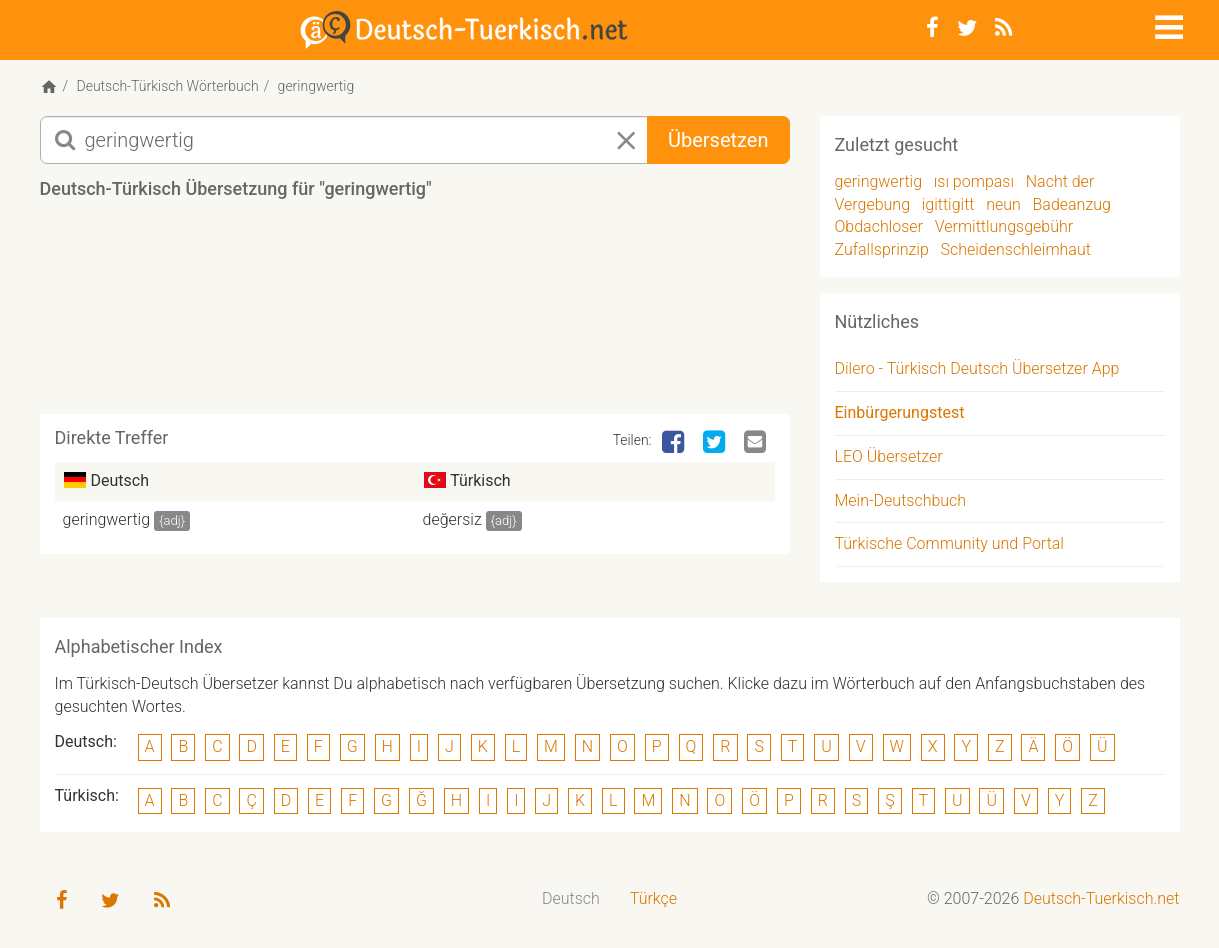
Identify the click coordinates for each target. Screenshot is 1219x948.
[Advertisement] (415, 354)
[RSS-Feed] (1003, 28)
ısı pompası (974, 181)
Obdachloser (879, 226)
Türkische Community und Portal (949, 543)
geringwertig (107, 519)
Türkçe (653, 898)
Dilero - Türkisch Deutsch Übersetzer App (977, 368)
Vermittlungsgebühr (1004, 226)
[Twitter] (967, 28)
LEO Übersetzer (889, 456)
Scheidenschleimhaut (1015, 249)
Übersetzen (718, 140)
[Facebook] (932, 28)
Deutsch (571, 898)
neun (1003, 204)
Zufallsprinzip (882, 249)
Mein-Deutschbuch (901, 500)
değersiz (452, 519)
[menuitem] (571, 899)
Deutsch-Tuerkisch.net (1101, 898)
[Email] (757, 443)
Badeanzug (1072, 204)
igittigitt (948, 204)
